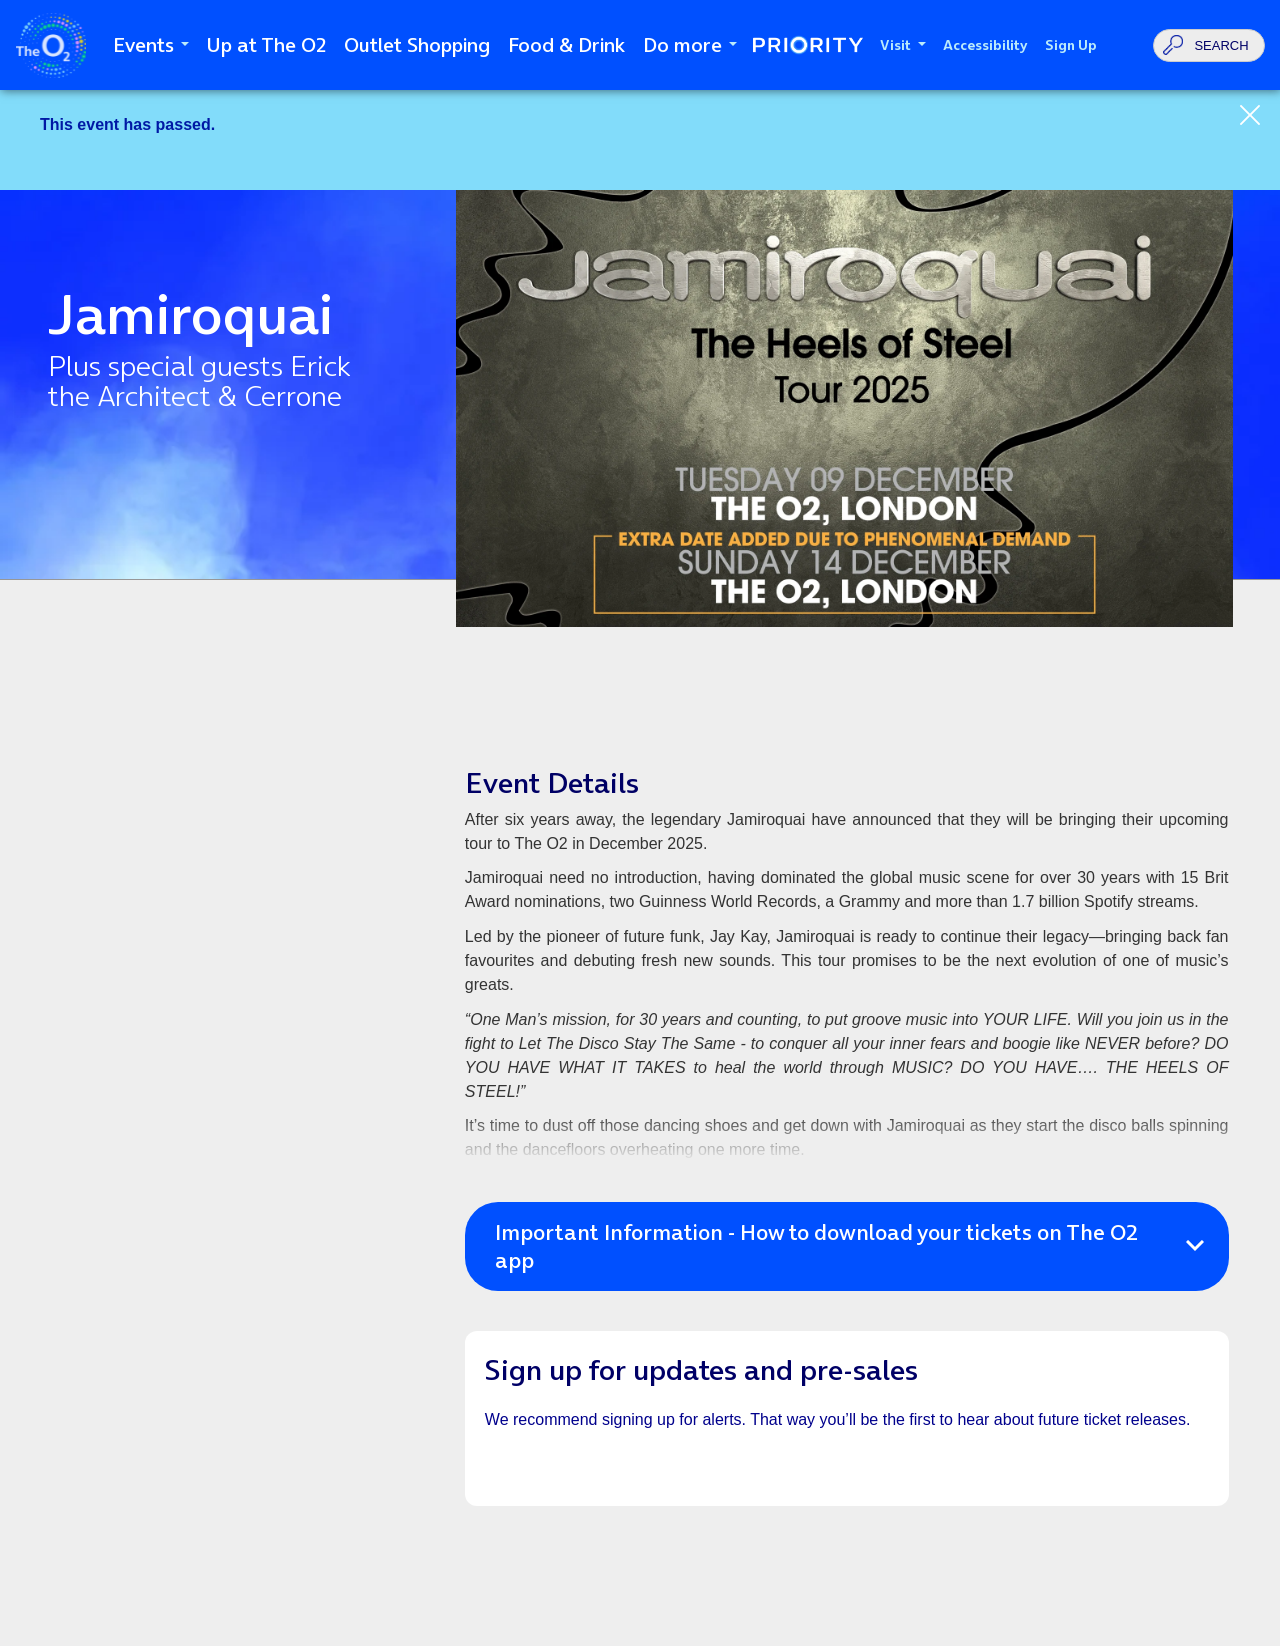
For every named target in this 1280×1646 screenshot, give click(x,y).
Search (1221, 45)
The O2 (51, 45)
